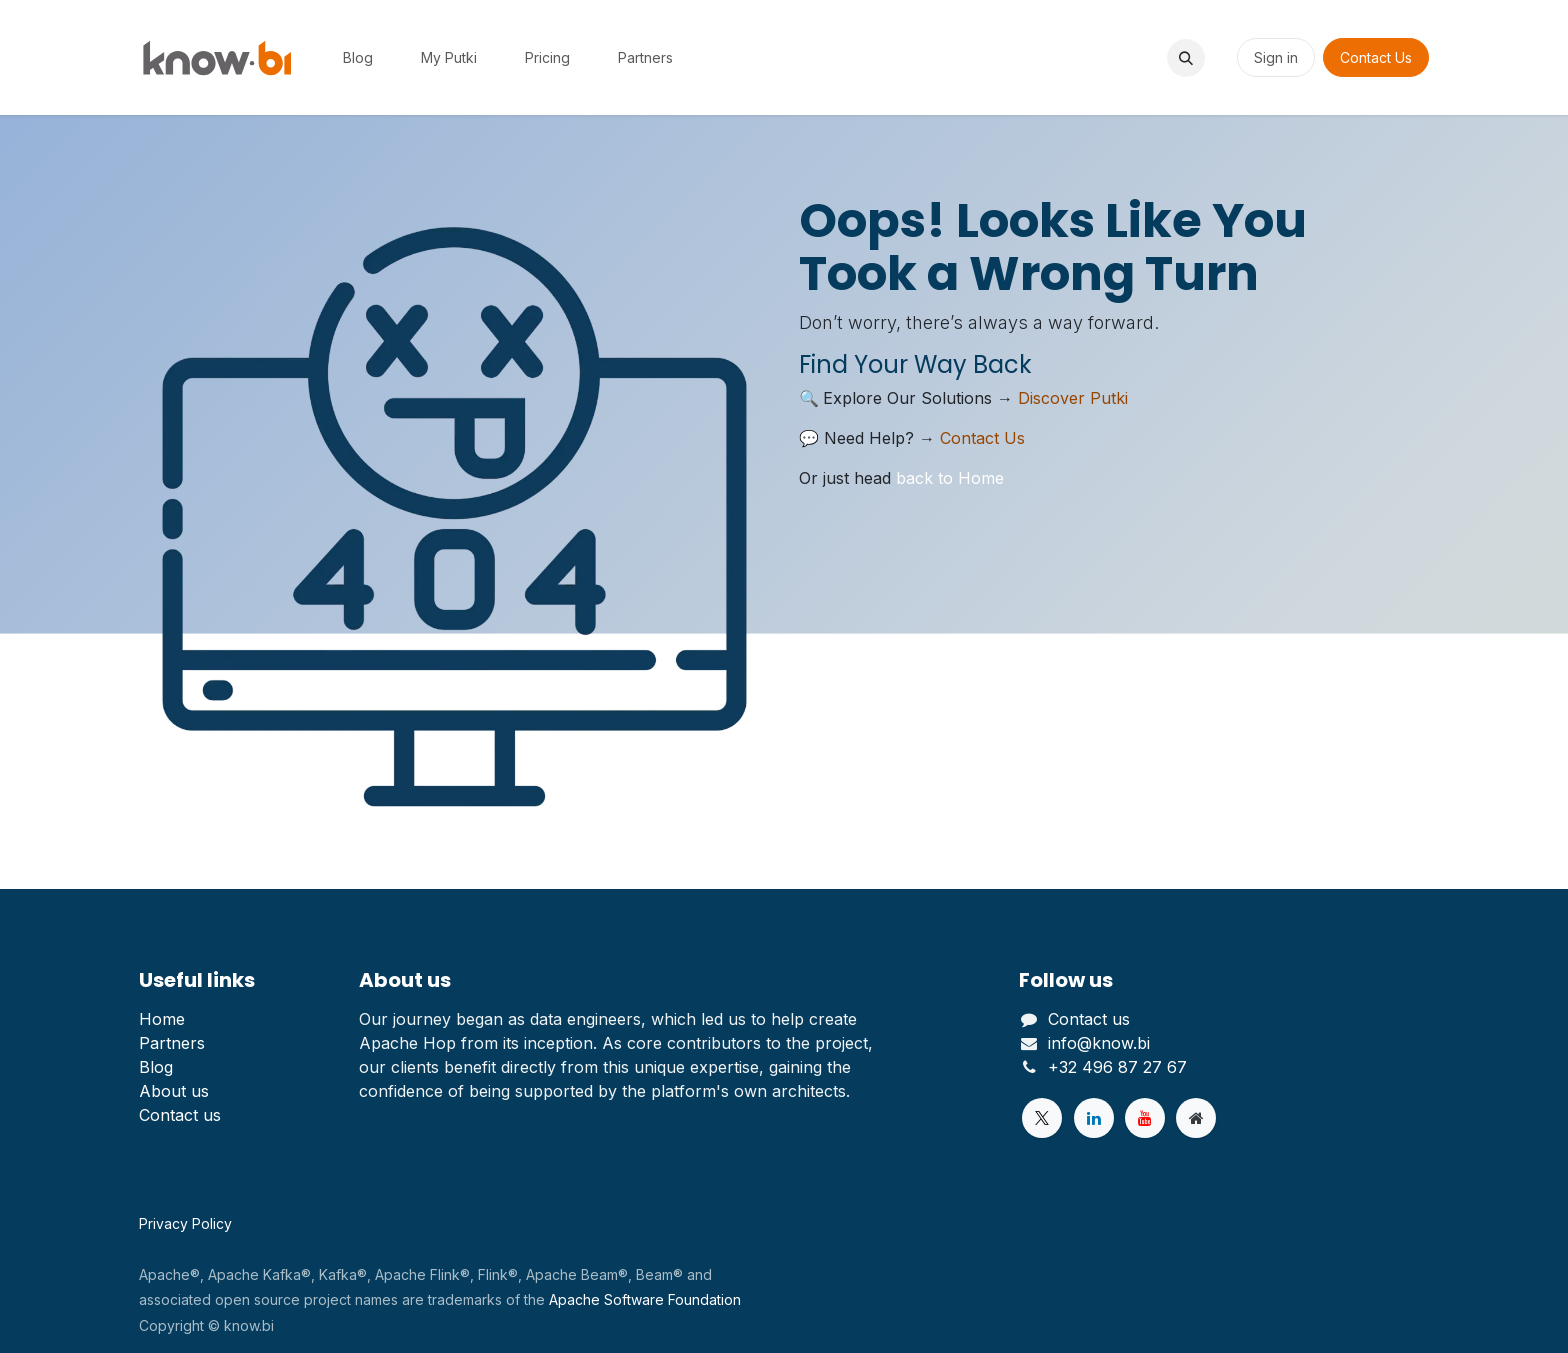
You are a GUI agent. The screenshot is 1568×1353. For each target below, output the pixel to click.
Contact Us (1376, 57)
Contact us (180, 1115)
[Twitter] (1042, 1118)
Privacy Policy (185, 1223)
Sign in (1276, 57)
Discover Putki (1073, 398)
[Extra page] (1196, 1118)
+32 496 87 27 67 (1117, 1067)
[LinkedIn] (1094, 1118)
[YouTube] (1145, 1118)
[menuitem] (358, 57)
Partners (172, 1043)
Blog (156, 1067)
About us (174, 1091)
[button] (1186, 58)
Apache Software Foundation (645, 1299)
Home (162, 1019)
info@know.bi (1099, 1043)
